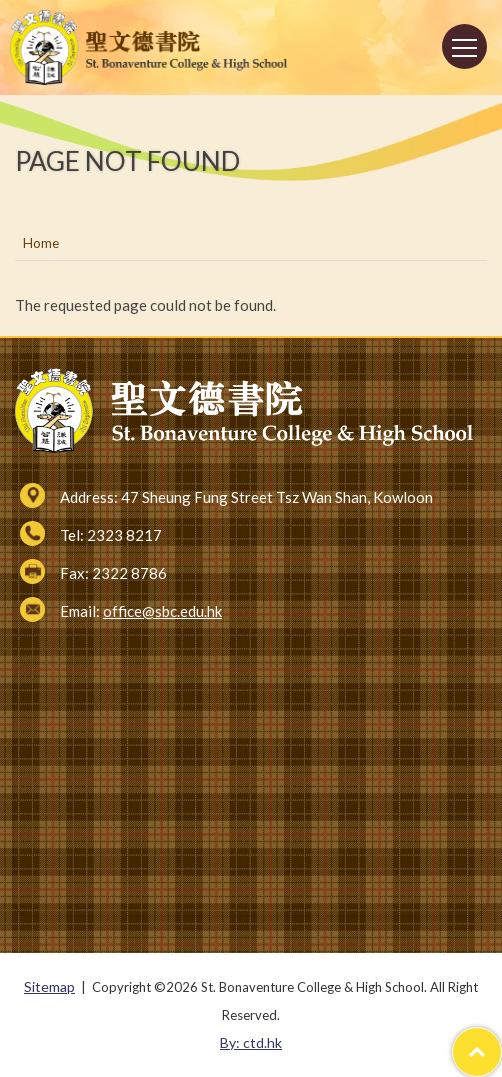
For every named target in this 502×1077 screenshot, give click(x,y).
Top (501, 1041)
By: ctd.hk (251, 1042)
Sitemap (49, 986)
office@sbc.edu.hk (162, 611)
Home (41, 243)
